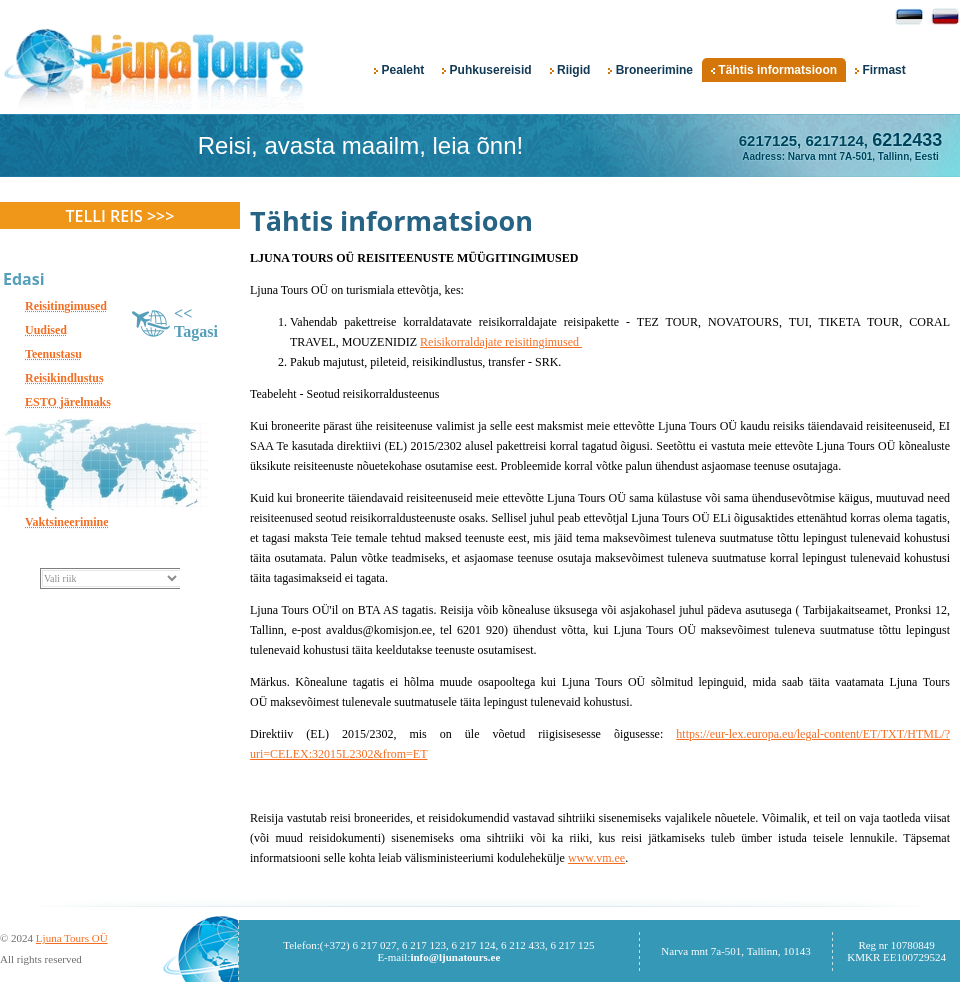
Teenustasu (53, 354)
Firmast (880, 70)
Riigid (570, 70)
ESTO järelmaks (68, 402)
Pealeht (399, 70)
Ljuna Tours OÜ (72, 938)
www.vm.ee (596, 858)
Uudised (46, 330)
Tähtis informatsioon (774, 70)
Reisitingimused (66, 306)
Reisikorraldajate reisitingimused (501, 342)
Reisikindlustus (64, 378)
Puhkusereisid (486, 70)
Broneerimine (650, 70)
